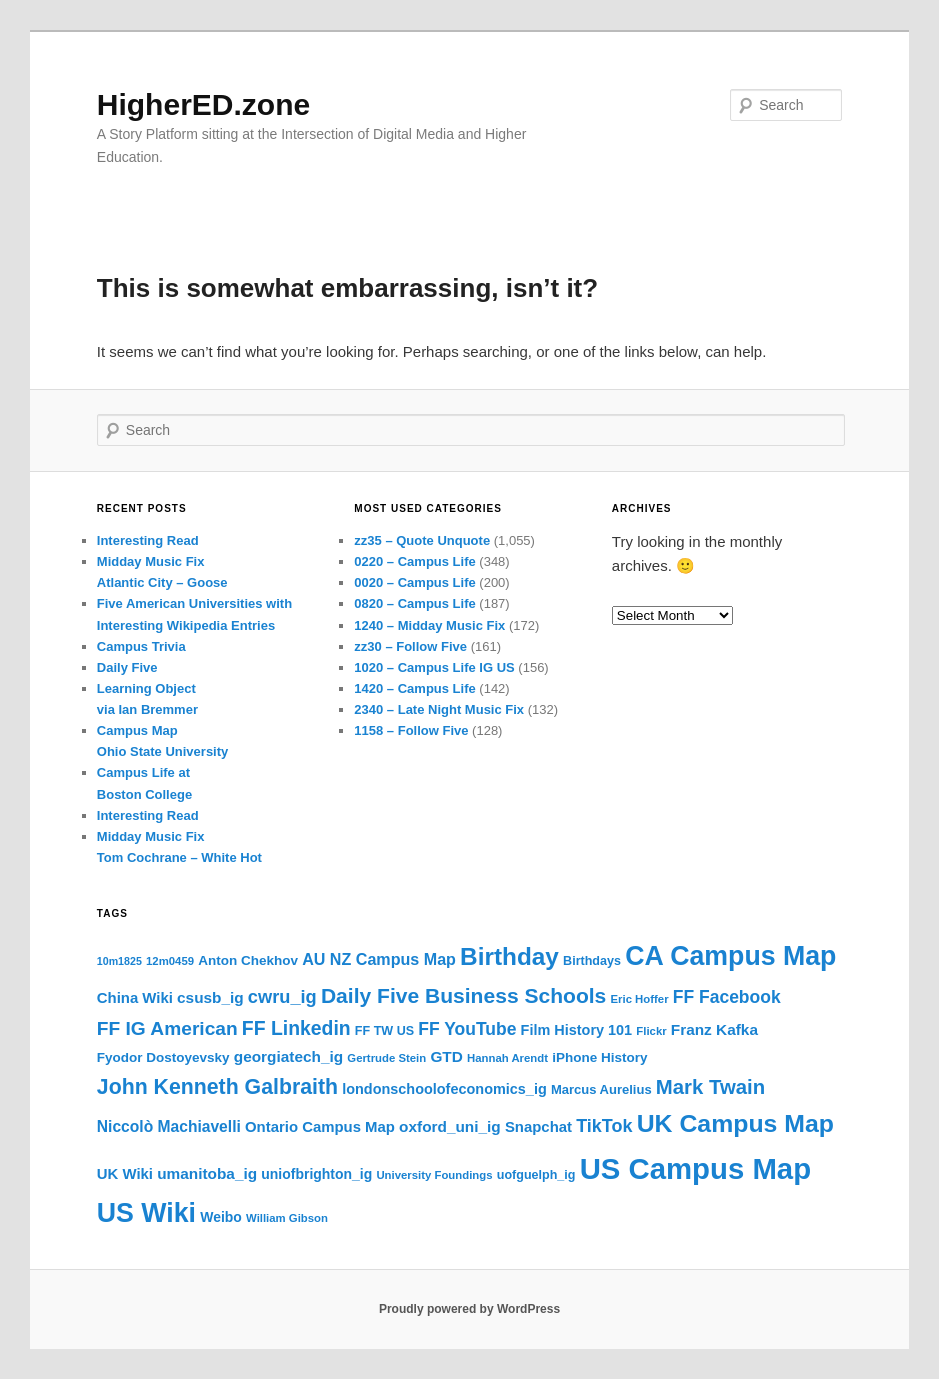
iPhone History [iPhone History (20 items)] (599, 1057)
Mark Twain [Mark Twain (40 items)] (710, 1087)
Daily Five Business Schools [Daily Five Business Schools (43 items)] (463, 995)
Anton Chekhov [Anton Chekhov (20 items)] (248, 960)
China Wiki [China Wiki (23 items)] (135, 998)
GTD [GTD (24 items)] (446, 1056)
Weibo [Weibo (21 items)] (221, 1217)
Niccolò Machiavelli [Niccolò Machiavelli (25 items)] (169, 1126)
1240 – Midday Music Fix (429, 625)
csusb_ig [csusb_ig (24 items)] (210, 997)
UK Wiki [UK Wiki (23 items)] (125, 1174)
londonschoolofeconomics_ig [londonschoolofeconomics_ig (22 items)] (444, 1089)
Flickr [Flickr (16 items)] (651, 1031)
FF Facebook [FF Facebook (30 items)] (727, 997)
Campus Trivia (141, 646)
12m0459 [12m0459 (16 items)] (170, 961)
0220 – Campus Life (414, 561)
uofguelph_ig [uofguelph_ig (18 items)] (536, 1175)
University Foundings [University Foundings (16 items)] (434, 1175)
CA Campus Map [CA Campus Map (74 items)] (730, 956)
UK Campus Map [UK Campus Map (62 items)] (735, 1123)
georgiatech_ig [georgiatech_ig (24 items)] (288, 1056)
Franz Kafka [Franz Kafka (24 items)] (714, 1029)
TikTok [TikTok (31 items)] (604, 1126)
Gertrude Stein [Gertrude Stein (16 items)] (386, 1058)
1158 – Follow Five (411, 730)
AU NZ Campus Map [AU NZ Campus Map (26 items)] (379, 959)
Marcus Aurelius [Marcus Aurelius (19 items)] (601, 1089)
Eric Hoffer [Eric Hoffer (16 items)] (639, 999)
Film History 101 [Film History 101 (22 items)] (577, 1030)
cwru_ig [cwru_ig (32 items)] (282, 997)
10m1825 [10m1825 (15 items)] (119, 961)
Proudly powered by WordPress (469, 1309)
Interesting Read (148, 540)
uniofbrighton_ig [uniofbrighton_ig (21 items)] (316, 1174)
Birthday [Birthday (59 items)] (509, 956)
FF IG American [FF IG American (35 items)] (167, 1028)
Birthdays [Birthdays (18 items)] (592, 961)
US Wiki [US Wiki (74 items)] (146, 1213)
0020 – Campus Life (414, 582)
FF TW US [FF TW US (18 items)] (384, 1031)
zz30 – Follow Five (410, 646)
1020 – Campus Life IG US (434, 667)
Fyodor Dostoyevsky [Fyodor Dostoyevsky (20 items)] (163, 1057)
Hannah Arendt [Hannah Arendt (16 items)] (507, 1058)
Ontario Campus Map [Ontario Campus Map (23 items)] (320, 1127)
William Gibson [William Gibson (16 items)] (287, 1218)
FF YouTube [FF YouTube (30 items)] (467, 1029)
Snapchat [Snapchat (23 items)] (538, 1127)
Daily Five (127, 667)
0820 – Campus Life (414, 603)
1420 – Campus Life (414, 688)
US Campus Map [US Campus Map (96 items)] (695, 1168)
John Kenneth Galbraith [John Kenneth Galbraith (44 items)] (217, 1087)
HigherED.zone (203, 104)
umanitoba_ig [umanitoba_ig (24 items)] (207, 1173)
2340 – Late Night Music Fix (439, 709)
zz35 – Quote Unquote (422, 540)
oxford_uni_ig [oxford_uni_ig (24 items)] (450, 1126)
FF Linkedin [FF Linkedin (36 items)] (296, 1028)
